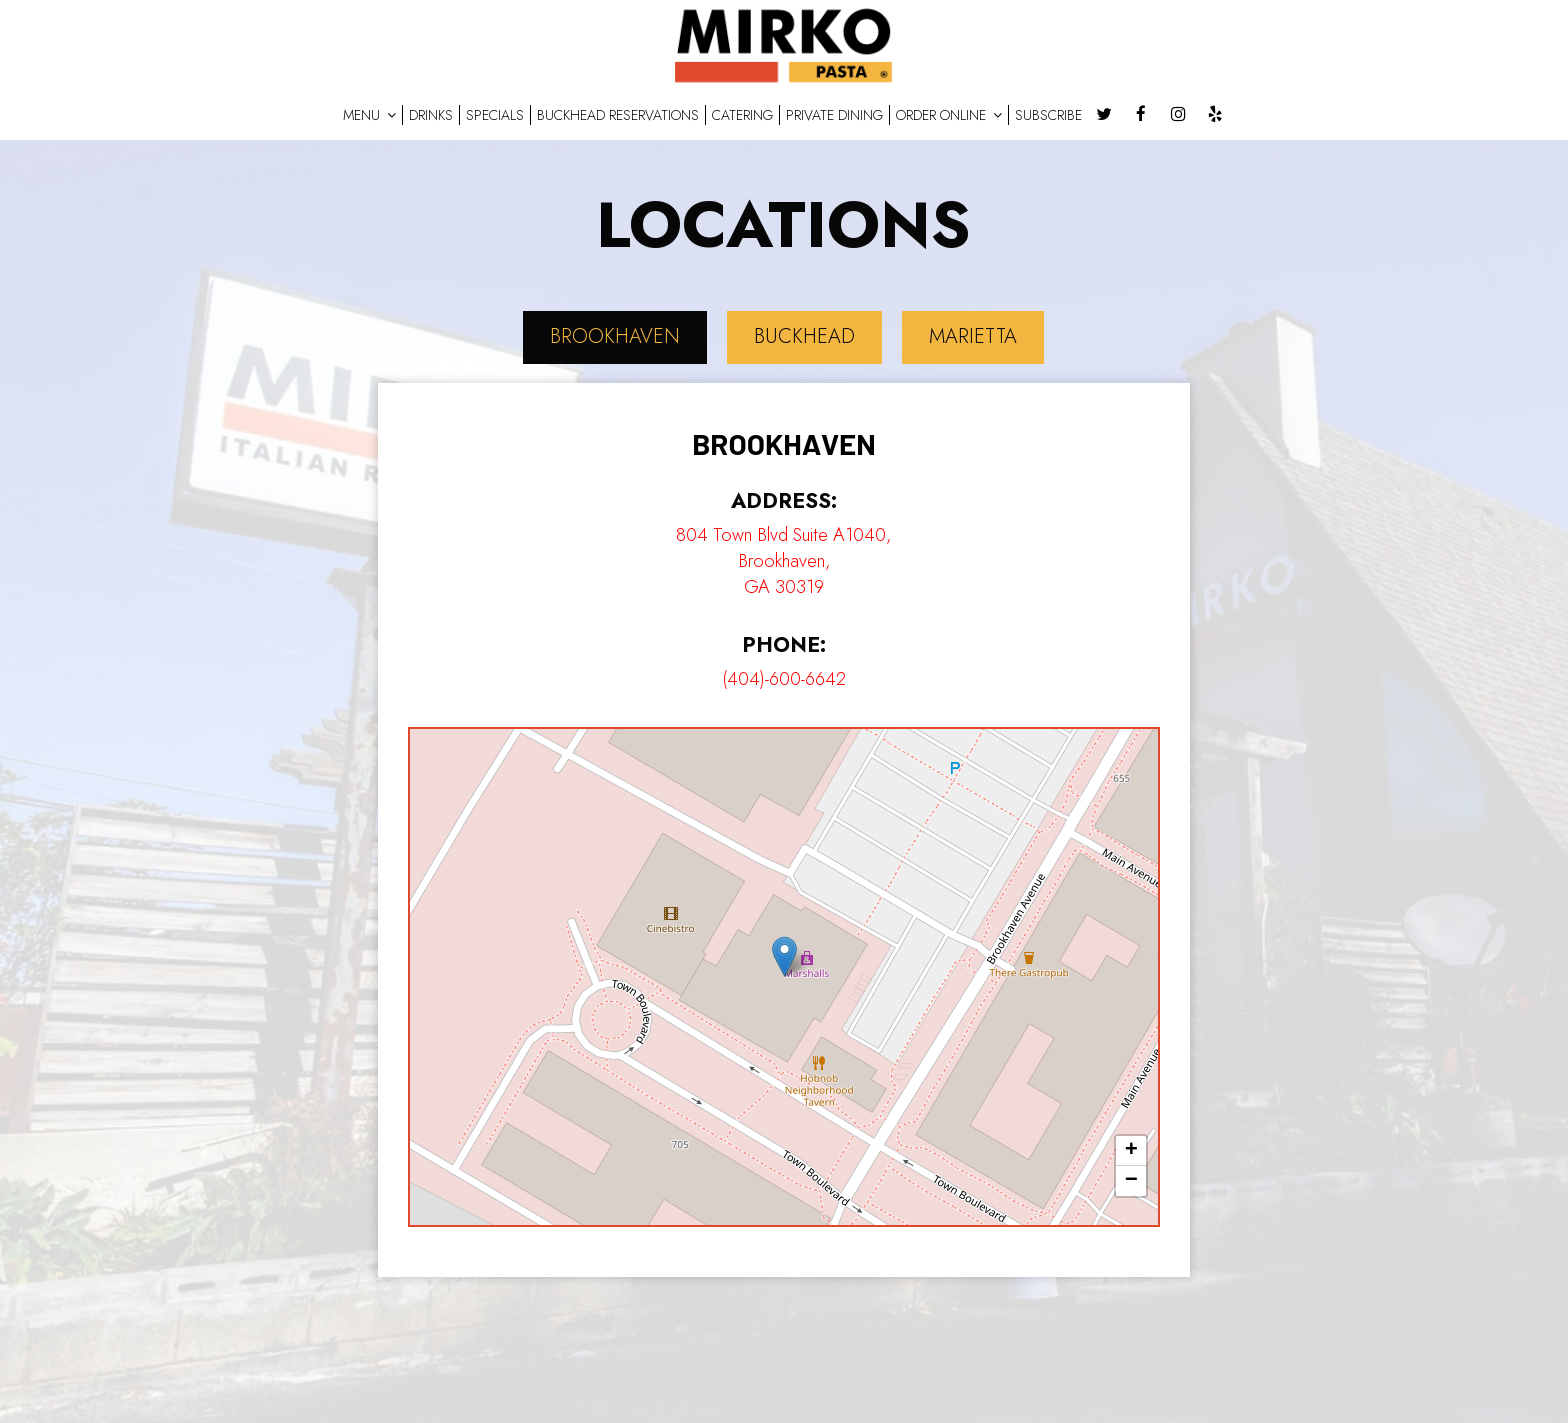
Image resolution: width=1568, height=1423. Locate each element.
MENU (369, 115)
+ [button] (1131, 1151)
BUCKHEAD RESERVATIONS (618, 115)
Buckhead (804, 336)
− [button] (1131, 1181)
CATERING (742, 115)
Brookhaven (615, 336)
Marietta (973, 336)
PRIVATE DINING (834, 115)
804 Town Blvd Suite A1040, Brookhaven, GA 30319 (783, 561)
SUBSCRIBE (1048, 115)
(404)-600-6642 (784, 679)
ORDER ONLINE (949, 115)
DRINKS (431, 115)
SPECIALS (495, 115)
